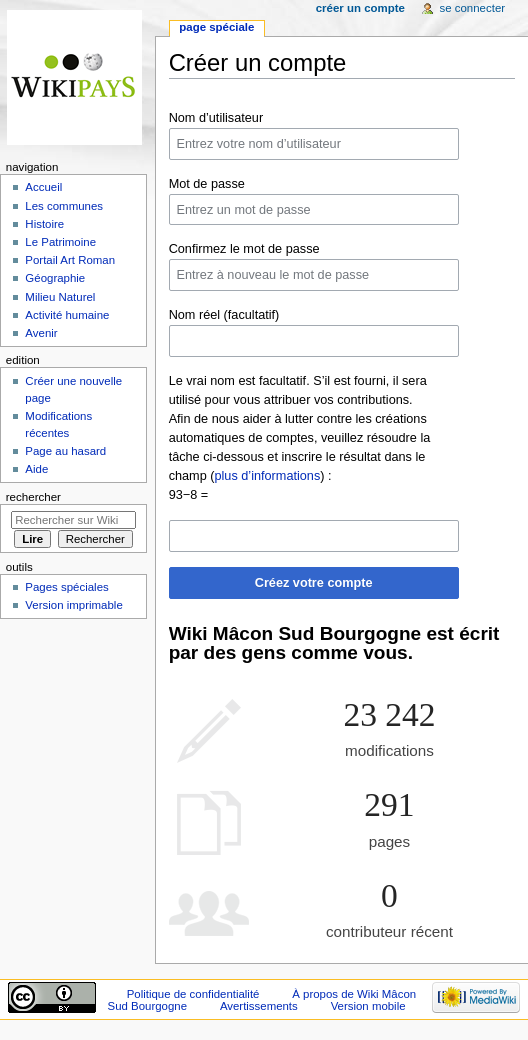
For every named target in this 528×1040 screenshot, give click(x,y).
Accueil (43, 187)
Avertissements (259, 1006)
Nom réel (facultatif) (224, 315)
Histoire (44, 224)
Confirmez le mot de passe (244, 249)
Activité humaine (67, 315)
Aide (36, 469)
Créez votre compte (314, 583)
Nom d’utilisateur (216, 118)
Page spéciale (216, 27)
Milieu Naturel (60, 297)
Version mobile (368, 1006)
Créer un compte (360, 8)
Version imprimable (73, 605)
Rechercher (33, 497)
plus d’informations (267, 476)
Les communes (64, 206)
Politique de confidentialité (193, 994)
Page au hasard (65, 451)
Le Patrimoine (60, 242)
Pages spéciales (66, 587)
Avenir (41, 333)
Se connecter (473, 8)
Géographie (55, 278)
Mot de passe (207, 184)
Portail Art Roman (70, 260)
